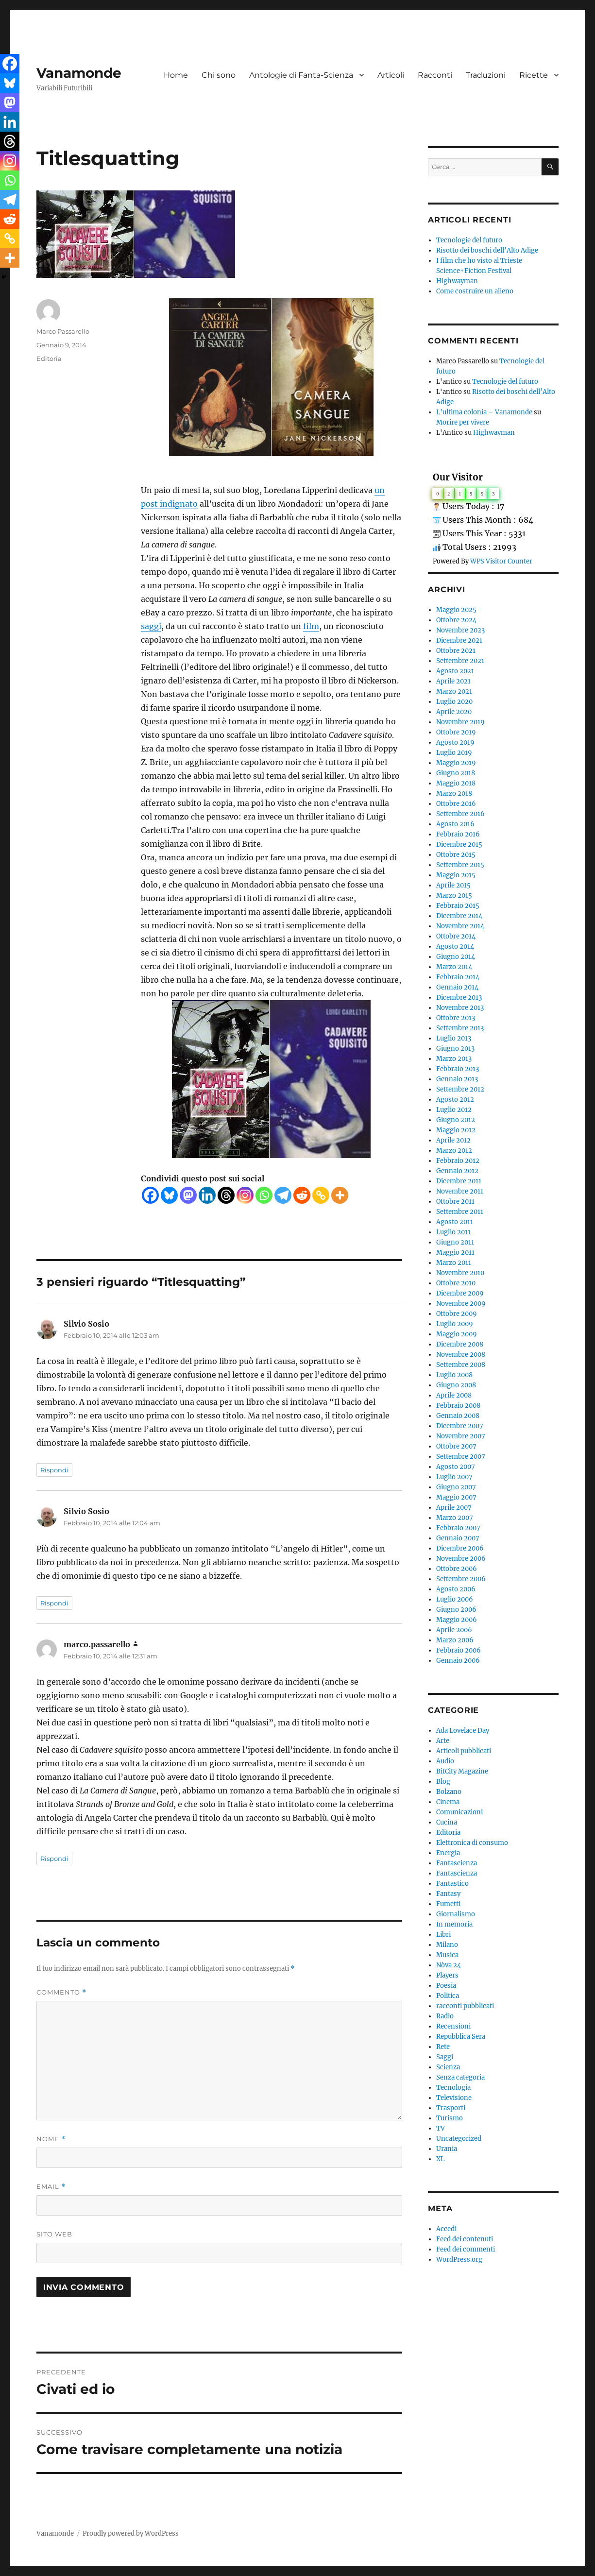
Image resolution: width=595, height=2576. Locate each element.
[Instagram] (245, 1195)
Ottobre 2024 (456, 620)
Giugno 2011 (455, 1242)
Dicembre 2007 (459, 1426)
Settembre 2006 (461, 1579)
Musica (447, 1955)
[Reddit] (301, 1195)
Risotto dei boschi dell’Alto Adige (487, 250)
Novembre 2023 (460, 630)
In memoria (454, 1924)
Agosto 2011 (454, 1222)
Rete (443, 2047)
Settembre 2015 (460, 865)
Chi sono (219, 75)
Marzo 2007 (454, 1518)
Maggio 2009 (456, 1334)
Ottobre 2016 (456, 804)
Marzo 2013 (454, 1059)
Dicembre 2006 (460, 1548)
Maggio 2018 (456, 783)
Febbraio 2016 (458, 834)
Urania (446, 2149)
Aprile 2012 (453, 1140)
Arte (442, 1741)
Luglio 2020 (454, 702)
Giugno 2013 (455, 1048)
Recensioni (453, 2026)
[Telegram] (282, 1195)
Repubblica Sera (460, 2036)
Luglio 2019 (454, 753)
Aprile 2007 (454, 1507)
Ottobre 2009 (456, 1314)
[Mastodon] (188, 1195)
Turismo (449, 2118)
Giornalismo (455, 1914)
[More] (339, 1195)
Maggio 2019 (456, 763)
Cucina (446, 1822)
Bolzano (448, 1792)
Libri (443, 1934)
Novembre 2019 (460, 722)
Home (176, 75)
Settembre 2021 (460, 661)
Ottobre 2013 (455, 1018)
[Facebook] (150, 1195)
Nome (51, 2139)
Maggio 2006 (456, 1620)
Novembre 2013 (460, 1008)
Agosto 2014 (455, 946)
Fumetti (448, 1904)
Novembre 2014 (460, 926)
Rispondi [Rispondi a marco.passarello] (54, 1858)
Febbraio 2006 (458, 1650)
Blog (443, 1781)
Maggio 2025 (456, 610)
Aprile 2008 (454, 1395)
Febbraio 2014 (457, 977)
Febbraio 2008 (458, 1405)
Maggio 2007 (456, 1497)
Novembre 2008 (460, 1354)
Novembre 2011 (459, 1191)
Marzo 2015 (454, 895)
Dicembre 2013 (459, 997)
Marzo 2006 (455, 1640)
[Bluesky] (169, 1195)
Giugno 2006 (456, 1609)
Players (447, 1975)
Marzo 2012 (454, 1150)
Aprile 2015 (453, 885)
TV (440, 2128)
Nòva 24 (448, 1965)
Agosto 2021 (455, 671)
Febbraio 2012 (457, 1161)
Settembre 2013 (460, 1028)
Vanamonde (78, 73)
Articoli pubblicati (463, 1751)
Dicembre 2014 (459, 916)
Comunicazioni (459, 1812)
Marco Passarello (62, 331)
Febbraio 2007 (458, 1528)
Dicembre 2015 (459, 844)
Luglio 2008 (454, 1375)
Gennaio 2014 (457, 987)
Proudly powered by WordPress (131, 2533)
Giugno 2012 (455, 1120)
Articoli (390, 75)
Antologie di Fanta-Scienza (301, 75)
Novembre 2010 (460, 1273)
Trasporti (450, 2108)
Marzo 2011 (453, 1263)
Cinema (447, 1802)
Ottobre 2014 (456, 936)
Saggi (444, 2057)
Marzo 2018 (454, 793)
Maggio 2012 (456, 1130)
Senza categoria (460, 2077)
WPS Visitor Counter (501, 561)
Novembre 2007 (460, 1436)
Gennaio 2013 (457, 1079)
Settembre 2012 (460, 1089)
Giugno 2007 (456, 1487)
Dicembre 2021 (459, 640)
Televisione (454, 2098)
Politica (447, 1996)
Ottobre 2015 (456, 855)
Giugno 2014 (455, 957)
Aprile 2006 (454, 1630)
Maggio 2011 (455, 1252)
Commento (61, 1992)
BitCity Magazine (462, 1771)
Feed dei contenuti (464, 2239)
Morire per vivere (462, 422)
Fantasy (448, 1894)
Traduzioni (486, 75)
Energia (448, 1853)
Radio (445, 2016)
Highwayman (457, 281)
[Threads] (226, 1195)
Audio (445, 1761)
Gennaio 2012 (457, 1171)
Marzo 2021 (454, 691)
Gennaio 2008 (457, 1416)
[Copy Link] (320, 1195)
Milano (447, 1945)
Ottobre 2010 (456, 1283)
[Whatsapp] (263, 1195)
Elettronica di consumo (472, 1843)
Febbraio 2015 (457, 906)
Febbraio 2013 (457, 1069)
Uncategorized (458, 2138)
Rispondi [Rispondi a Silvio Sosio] (54, 1470)
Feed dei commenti (465, 2249)
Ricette (533, 75)
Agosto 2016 (455, 824)
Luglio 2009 (454, 1324)
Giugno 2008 (456, 1385)
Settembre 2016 (460, 814)
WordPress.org (459, 2259)
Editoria (49, 358)
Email (51, 2187)
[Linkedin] (207, 1195)
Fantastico (452, 1883)
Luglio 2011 (453, 1232)
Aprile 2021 (453, 681)
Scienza (448, 2067)
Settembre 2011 (459, 1212)
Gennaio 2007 (457, 1538)
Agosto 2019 (455, 742)
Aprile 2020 (454, 712)
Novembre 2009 (461, 1303)
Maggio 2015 (456, 875)
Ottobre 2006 (456, 1569)
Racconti (435, 75)
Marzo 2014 (454, 967)
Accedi (446, 2229)
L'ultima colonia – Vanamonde (484, 412)
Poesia (446, 1985)
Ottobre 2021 (456, 651)
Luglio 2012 (454, 1110)
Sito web (54, 2234)
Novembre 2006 (461, 1558)
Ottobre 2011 (455, 1201)
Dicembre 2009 (460, 1293)
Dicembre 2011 (458, 1181)
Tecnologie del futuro (469, 240)
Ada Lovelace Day (462, 1730)
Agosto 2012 (455, 1099)
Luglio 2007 (454, 1477)
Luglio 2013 (453, 1038)
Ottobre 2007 (456, 1446)
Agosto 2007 (455, 1467)
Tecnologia (453, 2087)
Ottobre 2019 (456, 732)
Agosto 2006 (456, 1589)
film (311, 626)
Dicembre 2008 (459, 1344)
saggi (151, 626)
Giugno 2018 (455, 773)
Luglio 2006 (454, 1599)
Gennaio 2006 (458, 1660)
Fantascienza (456, 1863)
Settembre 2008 (460, 1365)
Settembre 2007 (460, 1456)
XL (440, 2159)
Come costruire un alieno (474, 291)
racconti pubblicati (465, 2006)
